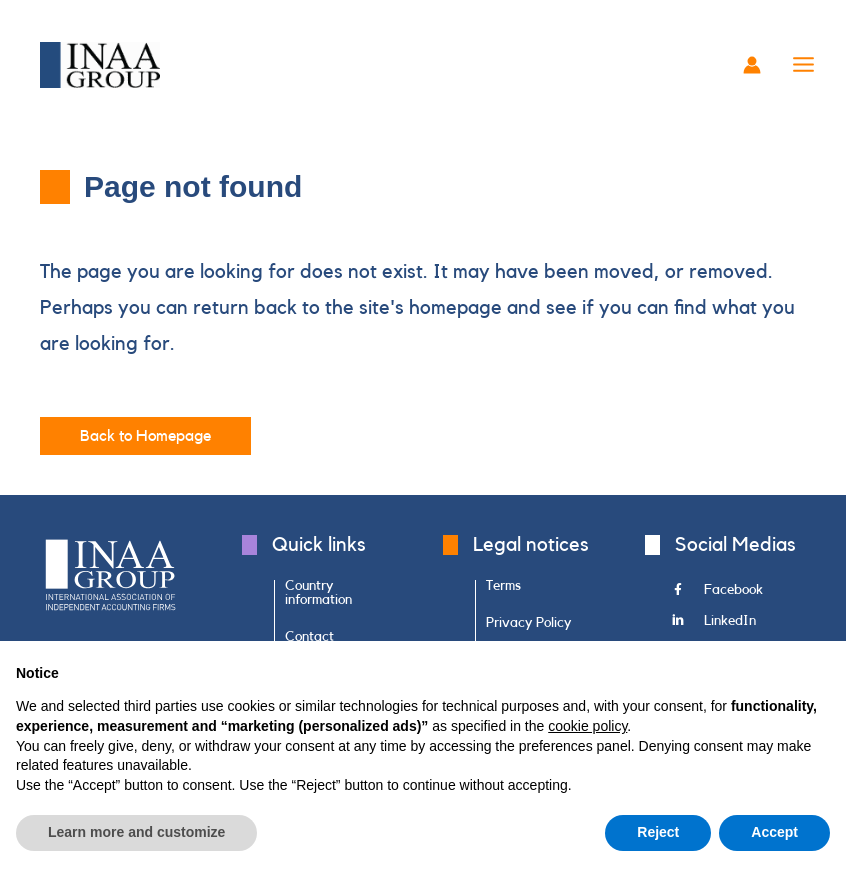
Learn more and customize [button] (136, 832)
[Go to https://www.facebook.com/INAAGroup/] (739, 596)
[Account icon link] (752, 65)
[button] (145, 437)
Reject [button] (658, 832)
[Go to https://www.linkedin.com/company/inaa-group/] (739, 626)
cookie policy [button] (587, 726)
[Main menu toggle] (804, 65)
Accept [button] (774, 832)
